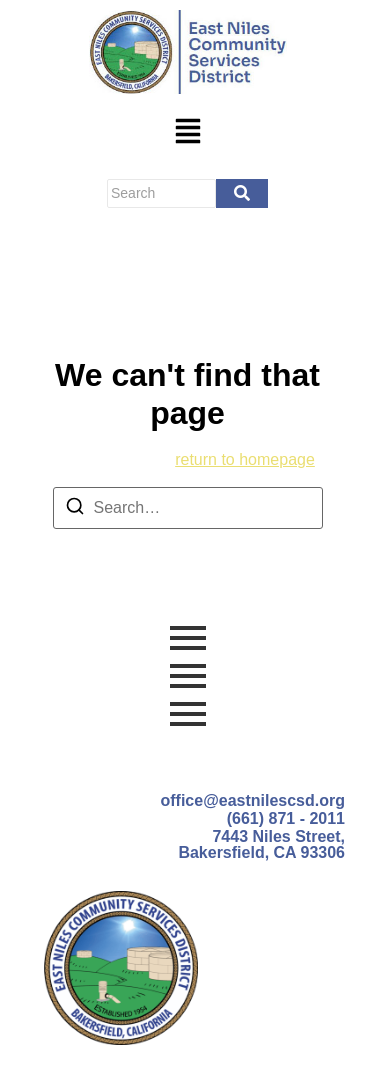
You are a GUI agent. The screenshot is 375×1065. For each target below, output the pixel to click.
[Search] (161, 193)
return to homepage (245, 459)
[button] (188, 133)
